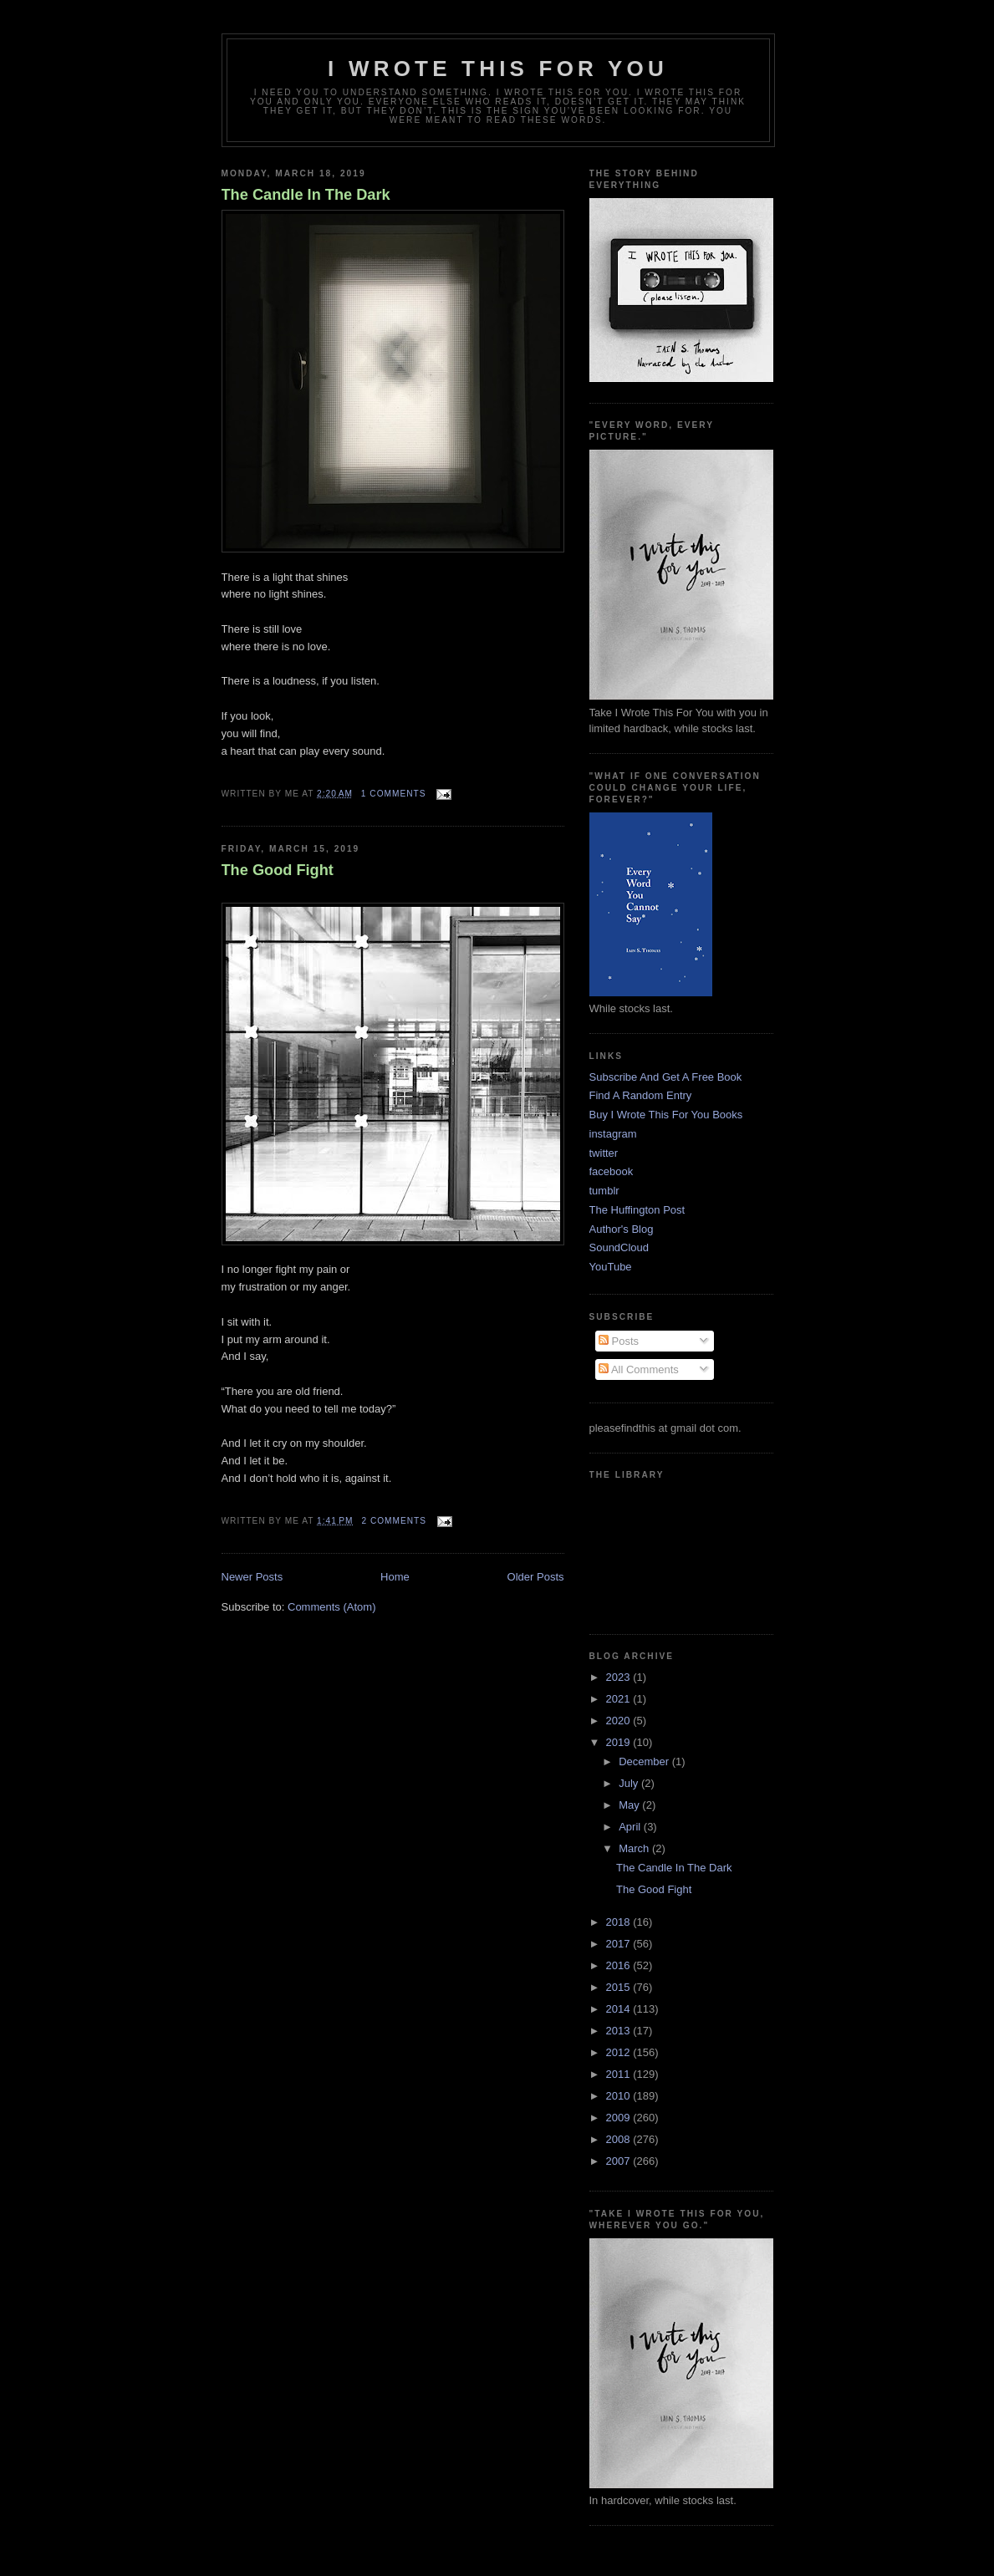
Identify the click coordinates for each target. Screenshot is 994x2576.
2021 (620, 1699)
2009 (620, 2117)
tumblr (604, 1190)
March (635, 1848)
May (630, 1805)
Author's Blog (621, 1229)
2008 (620, 2139)
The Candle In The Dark (306, 194)
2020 (620, 1720)
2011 (620, 2074)
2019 (620, 1742)
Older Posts (535, 1577)
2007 (620, 2161)
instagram (613, 1134)
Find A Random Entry (640, 1095)
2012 (620, 2052)
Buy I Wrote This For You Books (666, 1114)
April (631, 1826)
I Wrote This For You (498, 68)
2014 (620, 2009)
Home (395, 1577)
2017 (620, 1943)
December (645, 1761)
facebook (611, 1171)
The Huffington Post (637, 1210)
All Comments (639, 1369)
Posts (619, 1341)
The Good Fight (278, 870)
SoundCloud (619, 1247)
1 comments (393, 793)
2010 (620, 2096)
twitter (604, 1153)
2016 (620, 1965)
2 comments (393, 1520)
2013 (620, 2030)
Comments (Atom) (331, 1607)
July (630, 1783)
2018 (620, 1922)
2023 (620, 1677)
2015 (620, 1987)
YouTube (610, 1266)
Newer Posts (252, 1577)
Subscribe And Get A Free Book (665, 1077)
